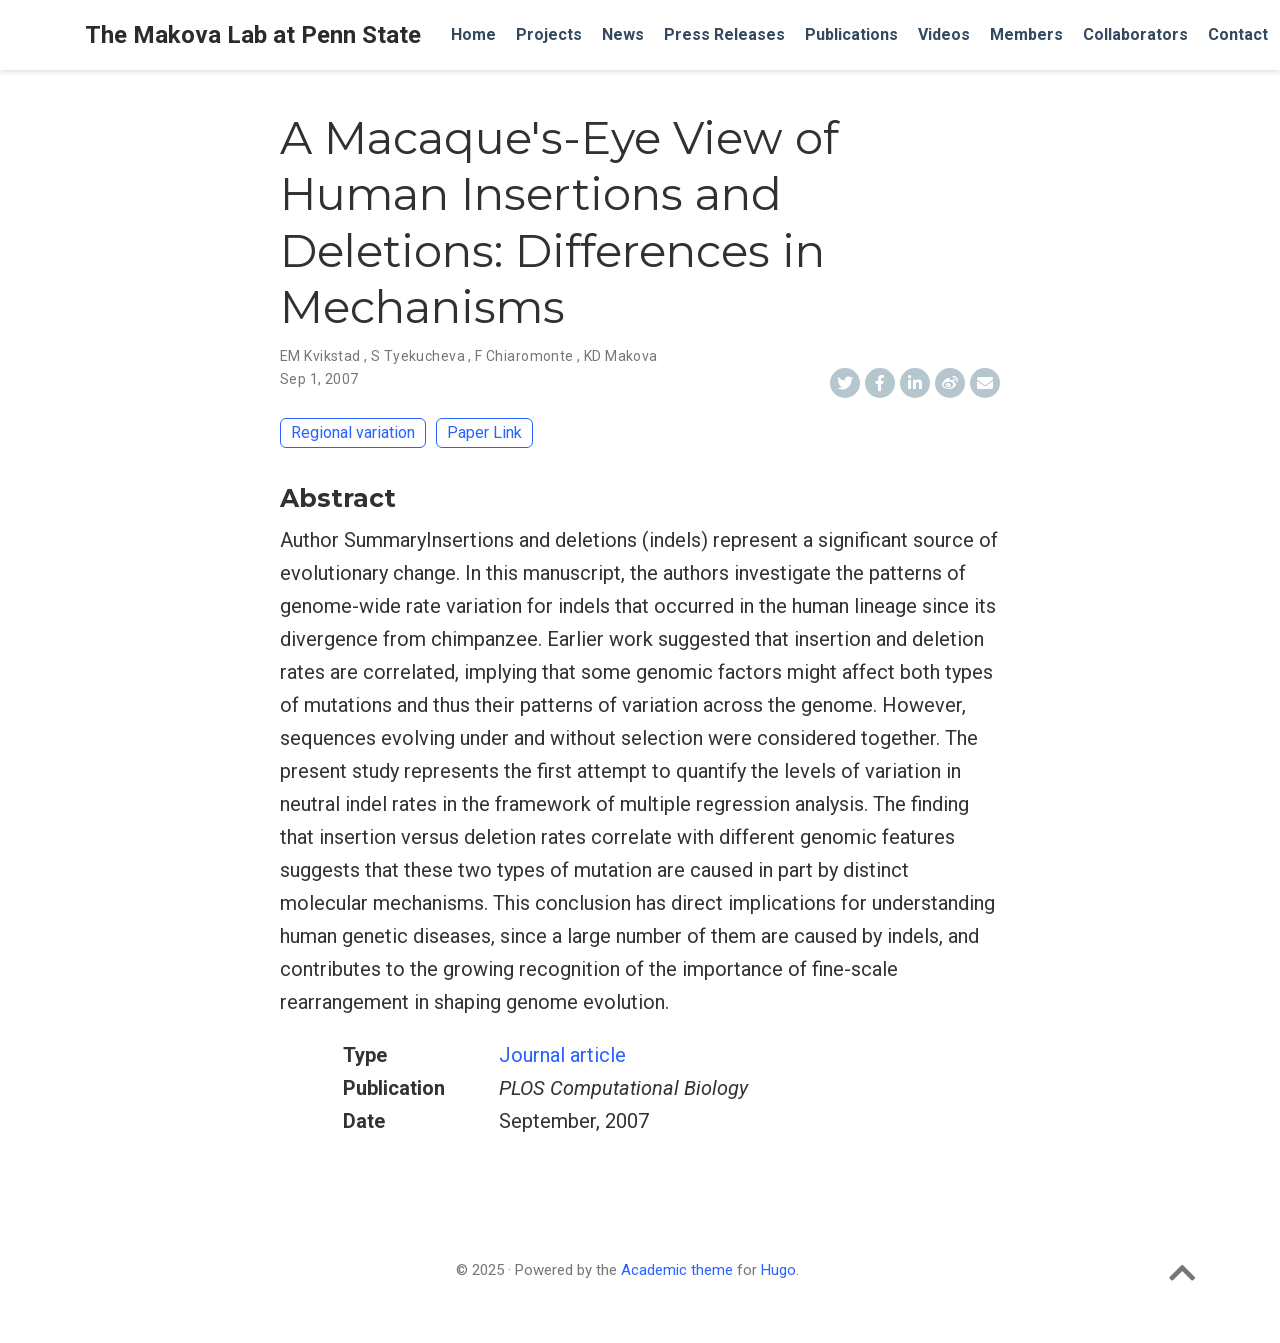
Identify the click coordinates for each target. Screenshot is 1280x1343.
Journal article (562, 1055)
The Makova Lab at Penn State (253, 35)
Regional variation (353, 432)
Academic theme (677, 1270)
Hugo (778, 1270)
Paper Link (484, 432)
